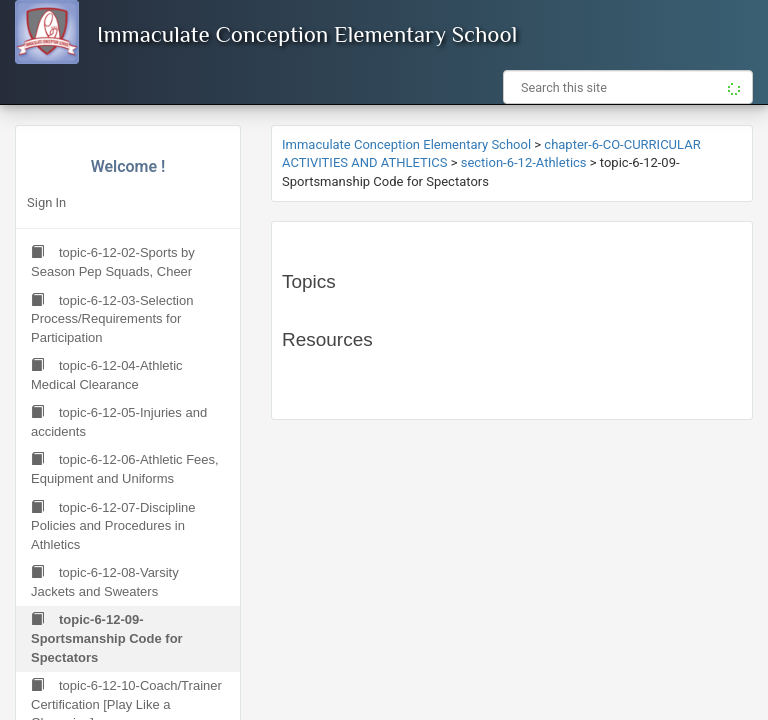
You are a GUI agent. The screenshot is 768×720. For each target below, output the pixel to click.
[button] (730, 87)
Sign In (46, 202)
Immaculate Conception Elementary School (307, 34)
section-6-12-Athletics (524, 162)
